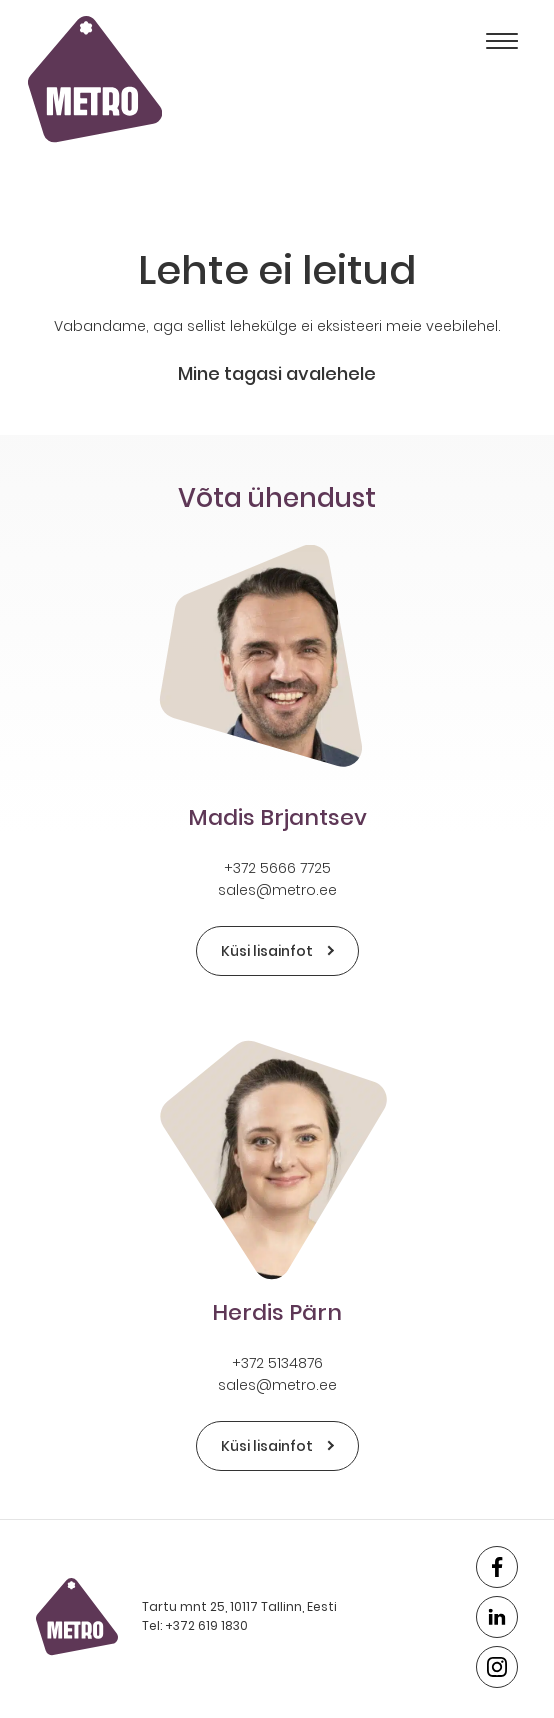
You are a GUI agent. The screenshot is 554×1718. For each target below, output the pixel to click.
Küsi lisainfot (277, 951)
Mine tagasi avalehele (277, 373)
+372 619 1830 (206, 1625)
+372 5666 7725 (277, 868)
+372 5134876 (277, 1363)
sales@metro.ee (277, 890)
